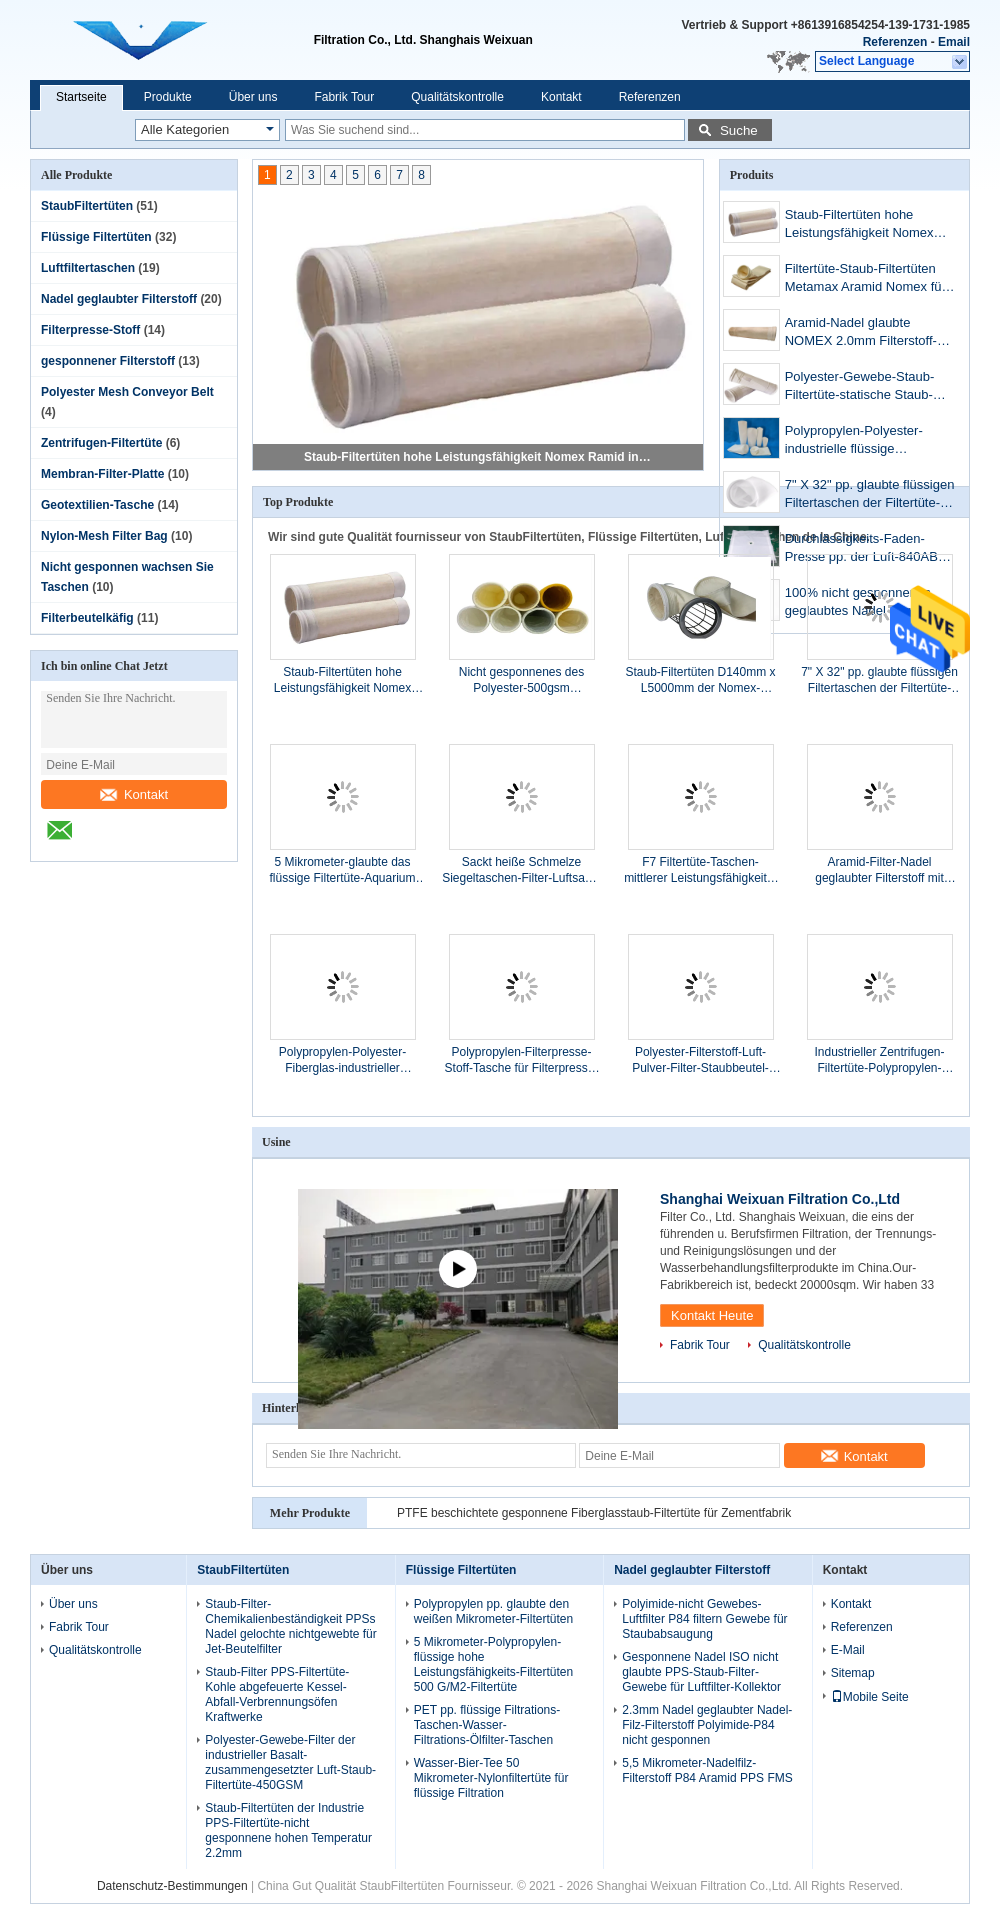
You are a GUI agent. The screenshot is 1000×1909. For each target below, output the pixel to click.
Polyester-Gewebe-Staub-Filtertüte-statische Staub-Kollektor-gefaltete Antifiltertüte (860, 387)
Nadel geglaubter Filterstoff (119, 299)
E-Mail (848, 1650)
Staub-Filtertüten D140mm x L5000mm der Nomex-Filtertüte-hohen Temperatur (700, 680)
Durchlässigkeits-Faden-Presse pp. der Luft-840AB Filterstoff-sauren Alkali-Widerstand (861, 549)
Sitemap (853, 1673)
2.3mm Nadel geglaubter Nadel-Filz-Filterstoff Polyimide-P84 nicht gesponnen (707, 1725)
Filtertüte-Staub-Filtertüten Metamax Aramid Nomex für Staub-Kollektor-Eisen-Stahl (865, 279)
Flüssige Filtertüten (96, 237)
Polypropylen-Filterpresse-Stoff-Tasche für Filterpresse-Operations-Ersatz (522, 1060)
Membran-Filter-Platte (102, 474)
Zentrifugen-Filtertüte (101, 443)
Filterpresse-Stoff (90, 330)
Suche (739, 130)
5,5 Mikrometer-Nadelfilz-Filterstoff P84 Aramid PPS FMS (707, 1770)
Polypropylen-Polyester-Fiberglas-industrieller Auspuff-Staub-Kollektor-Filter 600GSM (342, 1060)
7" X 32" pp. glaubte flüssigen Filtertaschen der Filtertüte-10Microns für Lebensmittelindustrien (870, 495)
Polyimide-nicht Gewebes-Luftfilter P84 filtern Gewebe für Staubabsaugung (704, 1619)
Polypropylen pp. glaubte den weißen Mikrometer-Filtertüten (493, 1611)
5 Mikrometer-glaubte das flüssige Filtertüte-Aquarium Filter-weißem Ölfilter (342, 870)
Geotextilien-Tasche (97, 505)
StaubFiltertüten (87, 206)
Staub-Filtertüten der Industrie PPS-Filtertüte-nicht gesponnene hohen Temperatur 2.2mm (288, 1830)
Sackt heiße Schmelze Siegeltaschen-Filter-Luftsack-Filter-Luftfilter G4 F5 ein (521, 870)
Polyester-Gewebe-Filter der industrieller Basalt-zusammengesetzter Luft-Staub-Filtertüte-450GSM (290, 1762)
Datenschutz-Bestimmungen (172, 1886)
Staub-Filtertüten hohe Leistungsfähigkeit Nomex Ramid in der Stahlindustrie (479, 457)
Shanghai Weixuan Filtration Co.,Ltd (780, 1199)
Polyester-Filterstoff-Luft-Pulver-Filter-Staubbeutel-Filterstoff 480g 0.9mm (700, 1060)
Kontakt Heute (712, 1315)
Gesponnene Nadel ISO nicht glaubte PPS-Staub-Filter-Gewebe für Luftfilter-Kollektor (701, 1672)
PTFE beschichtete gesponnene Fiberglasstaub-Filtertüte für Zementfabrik (594, 1513)
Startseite (81, 97)
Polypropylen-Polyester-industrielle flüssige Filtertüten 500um (854, 441)
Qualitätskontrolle (457, 97)
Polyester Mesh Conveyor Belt (127, 392)
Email (954, 42)
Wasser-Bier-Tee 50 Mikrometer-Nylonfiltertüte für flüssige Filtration (491, 1778)
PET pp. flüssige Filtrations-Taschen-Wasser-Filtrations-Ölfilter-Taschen (487, 1725)
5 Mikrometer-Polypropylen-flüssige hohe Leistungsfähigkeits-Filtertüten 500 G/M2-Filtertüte (493, 1664)
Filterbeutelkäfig (87, 618)
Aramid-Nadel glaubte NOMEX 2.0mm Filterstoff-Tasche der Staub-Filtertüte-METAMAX (865, 333)
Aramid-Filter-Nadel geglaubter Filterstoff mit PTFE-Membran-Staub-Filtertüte (879, 870)
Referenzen (895, 42)
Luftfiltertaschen (88, 268)
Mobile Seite (870, 1697)
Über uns (253, 97)
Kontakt (561, 97)
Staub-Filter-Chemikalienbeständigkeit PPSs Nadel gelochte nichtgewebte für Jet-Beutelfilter (290, 1626)
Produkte (168, 97)
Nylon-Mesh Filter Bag (104, 536)
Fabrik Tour (344, 97)
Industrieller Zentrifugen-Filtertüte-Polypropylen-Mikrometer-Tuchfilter (879, 1060)
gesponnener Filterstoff (108, 361)
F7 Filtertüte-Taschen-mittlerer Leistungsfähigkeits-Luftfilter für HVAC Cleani (700, 870)
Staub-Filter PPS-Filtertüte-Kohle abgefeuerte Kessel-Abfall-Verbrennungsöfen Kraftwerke (277, 1694)
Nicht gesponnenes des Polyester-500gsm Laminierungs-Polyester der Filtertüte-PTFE (521, 680)
